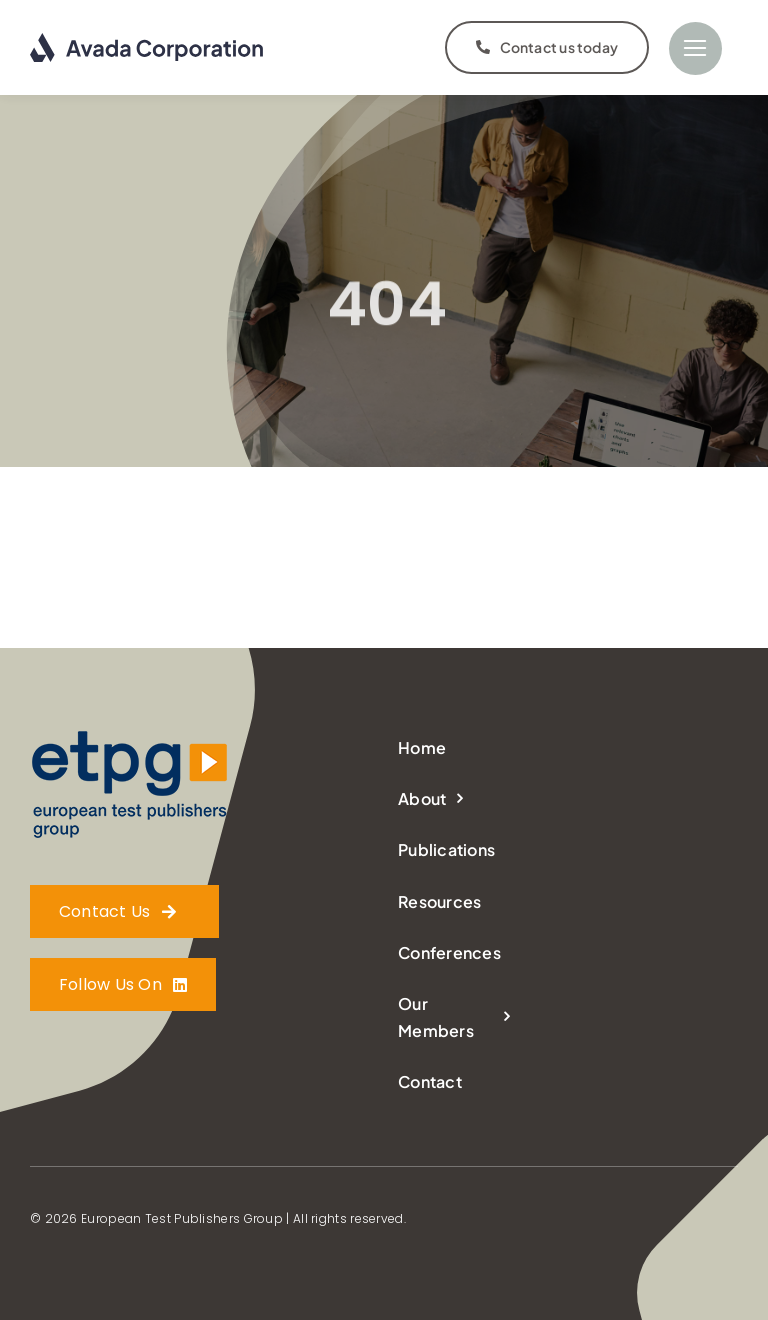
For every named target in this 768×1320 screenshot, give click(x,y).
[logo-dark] (147, 40)
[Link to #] (695, 48)
